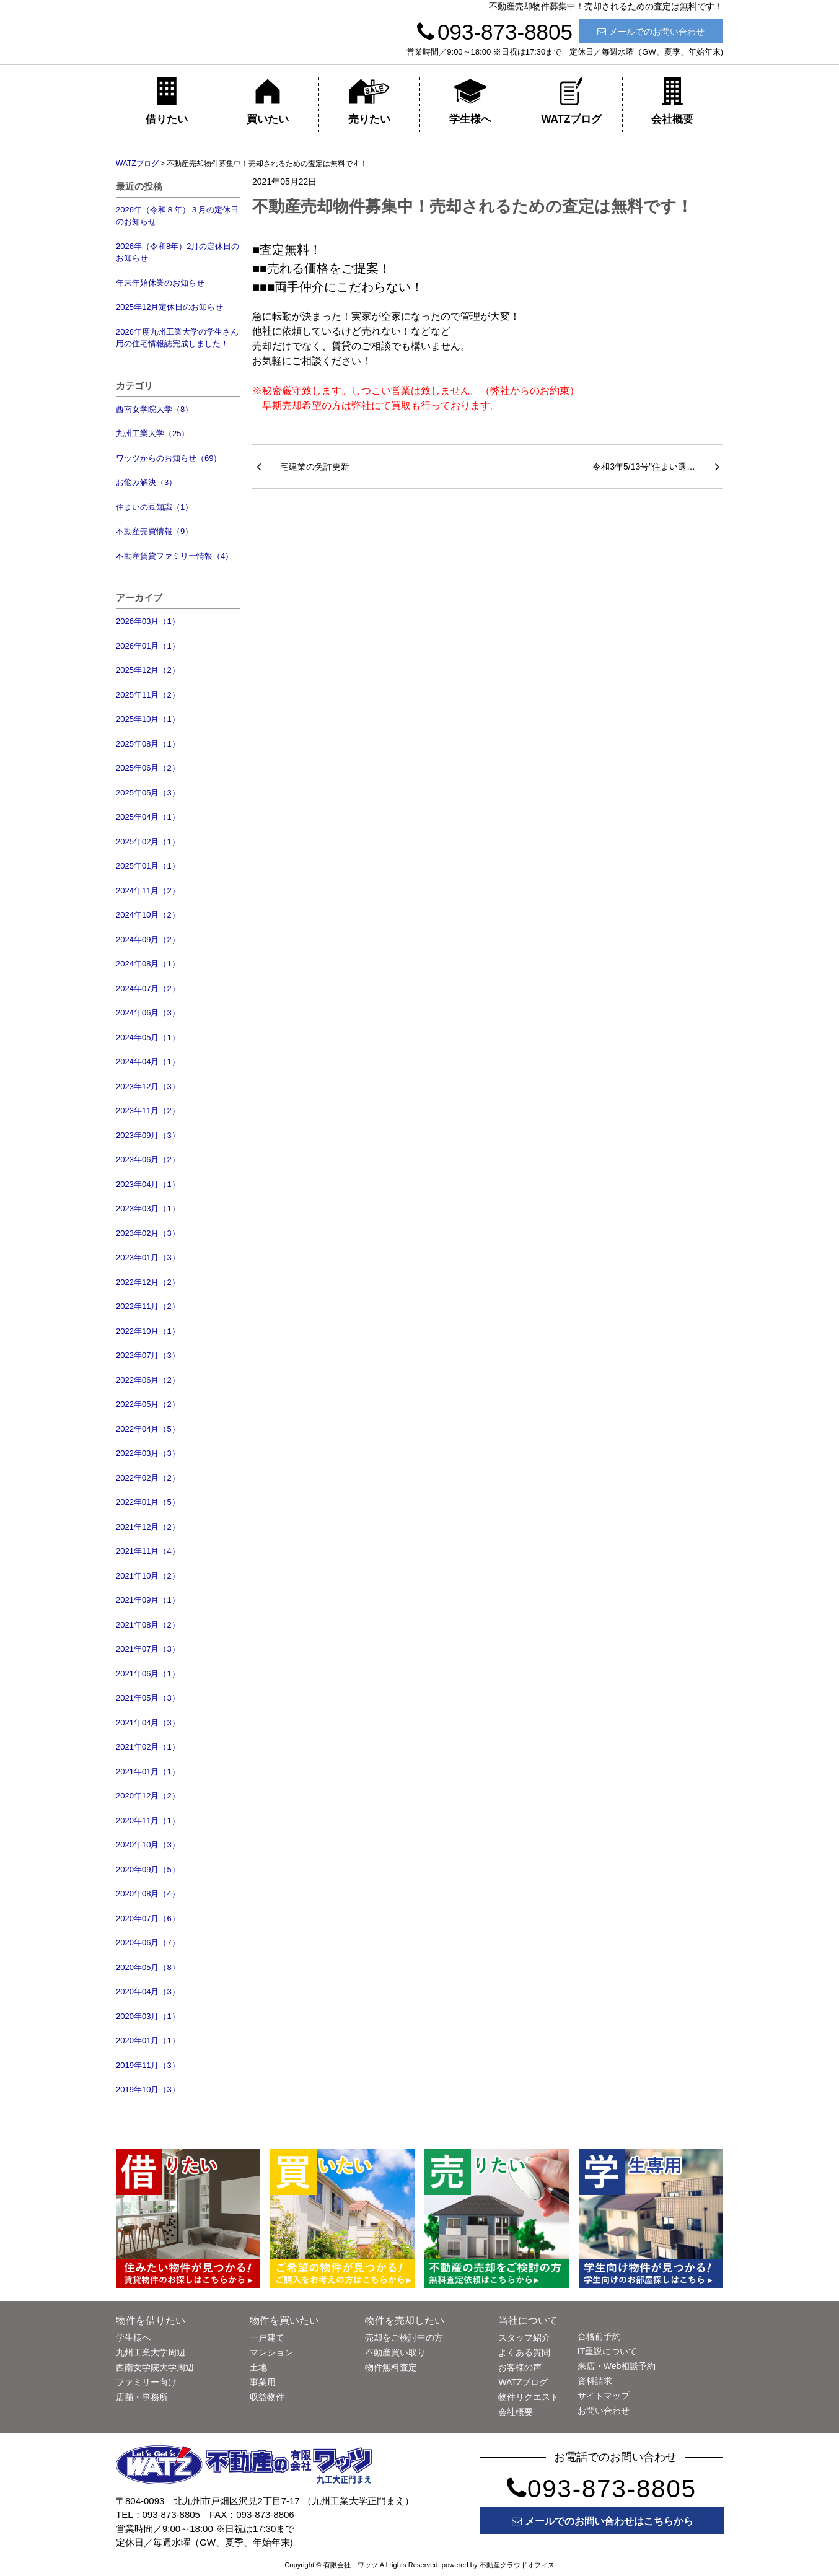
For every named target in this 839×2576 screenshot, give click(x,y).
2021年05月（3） (148, 1697)
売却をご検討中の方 (404, 2337)
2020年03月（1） (148, 2016)
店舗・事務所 (142, 2397)
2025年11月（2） (148, 694)
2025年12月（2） (148, 670)
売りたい (369, 101)
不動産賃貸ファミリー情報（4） (174, 556)
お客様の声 (520, 2367)
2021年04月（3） (148, 1722)
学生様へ (470, 101)
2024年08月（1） (148, 963)
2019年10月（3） (148, 2089)
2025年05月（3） (148, 792)
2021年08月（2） (148, 1624)
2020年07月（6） (148, 1918)
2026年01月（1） (148, 646)
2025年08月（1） (148, 743)
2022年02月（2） (148, 1478)
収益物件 (267, 2397)
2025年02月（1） (148, 841)
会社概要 (672, 101)
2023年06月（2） (148, 1159)
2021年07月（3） (148, 1649)
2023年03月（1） (148, 1208)
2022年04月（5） (148, 1429)
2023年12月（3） (148, 1086)
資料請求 (595, 2381)
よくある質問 (524, 2352)
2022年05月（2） (148, 1404)
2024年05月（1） (148, 1037)
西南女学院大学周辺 (155, 2367)
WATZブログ (571, 101)
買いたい (268, 101)
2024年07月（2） (148, 988)
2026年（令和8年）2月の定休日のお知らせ (177, 252)
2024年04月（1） (148, 1061)
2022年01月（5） (148, 1502)
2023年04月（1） (148, 1184)
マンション (271, 2352)
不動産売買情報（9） (154, 531)
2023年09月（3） (148, 1135)
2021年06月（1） (148, 1673)
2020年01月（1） (148, 2040)
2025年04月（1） (148, 816)
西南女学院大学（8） (154, 409)
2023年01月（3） (148, 1257)
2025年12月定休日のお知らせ (169, 307)
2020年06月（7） (148, 1942)
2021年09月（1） (148, 1600)
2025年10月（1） (148, 719)
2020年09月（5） (148, 1869)
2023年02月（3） (148, 1233)
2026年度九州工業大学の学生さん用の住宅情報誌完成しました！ (177, 338)
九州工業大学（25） (152, 433)
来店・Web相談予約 (617, 2366)
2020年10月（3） (148, 1844)
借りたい (167, 101)
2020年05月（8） (148, 1967)
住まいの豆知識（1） (154, 507)
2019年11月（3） (148, 2065)
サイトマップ (604, 2396)
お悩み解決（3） (146, 482)
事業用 (263, 2382)
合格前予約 (599, 2336)
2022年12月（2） (148, 1282)
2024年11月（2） (148, 890)
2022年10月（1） (148, 1331)
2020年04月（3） (148, 1991)
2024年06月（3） (148, 1012)
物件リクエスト (528, 2397)
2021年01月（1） (148, 1771)
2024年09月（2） (148, 939)
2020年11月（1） (148, 1820)
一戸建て (267, 2337)
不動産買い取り (395, 2352)
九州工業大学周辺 (150, 2352)
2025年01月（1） (148, 865)
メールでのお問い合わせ (651, 32)
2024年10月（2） (148, 914)
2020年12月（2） (148, 1795)
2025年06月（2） (148, 768)
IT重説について (607, 2351)
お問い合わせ (604, 2411)
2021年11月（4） (148, 1551)
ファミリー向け (146, 2382)
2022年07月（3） (148, 1355)
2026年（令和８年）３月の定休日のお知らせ (177, 216)
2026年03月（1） (148, 621)
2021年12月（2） (148, 1526)
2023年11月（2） (148, 1110)
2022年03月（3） (148, 1453)
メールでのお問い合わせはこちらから (602, 2521)
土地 (258, 2367)
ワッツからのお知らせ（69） (168, 458)
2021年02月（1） (148, 1746)
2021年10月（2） (148, 1575)
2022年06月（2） (148, 1380)
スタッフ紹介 (524, 2337)
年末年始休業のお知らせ (160, 282)
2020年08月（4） (148, 1893)
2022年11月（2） (148, 1306)
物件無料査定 (391, 2367)
